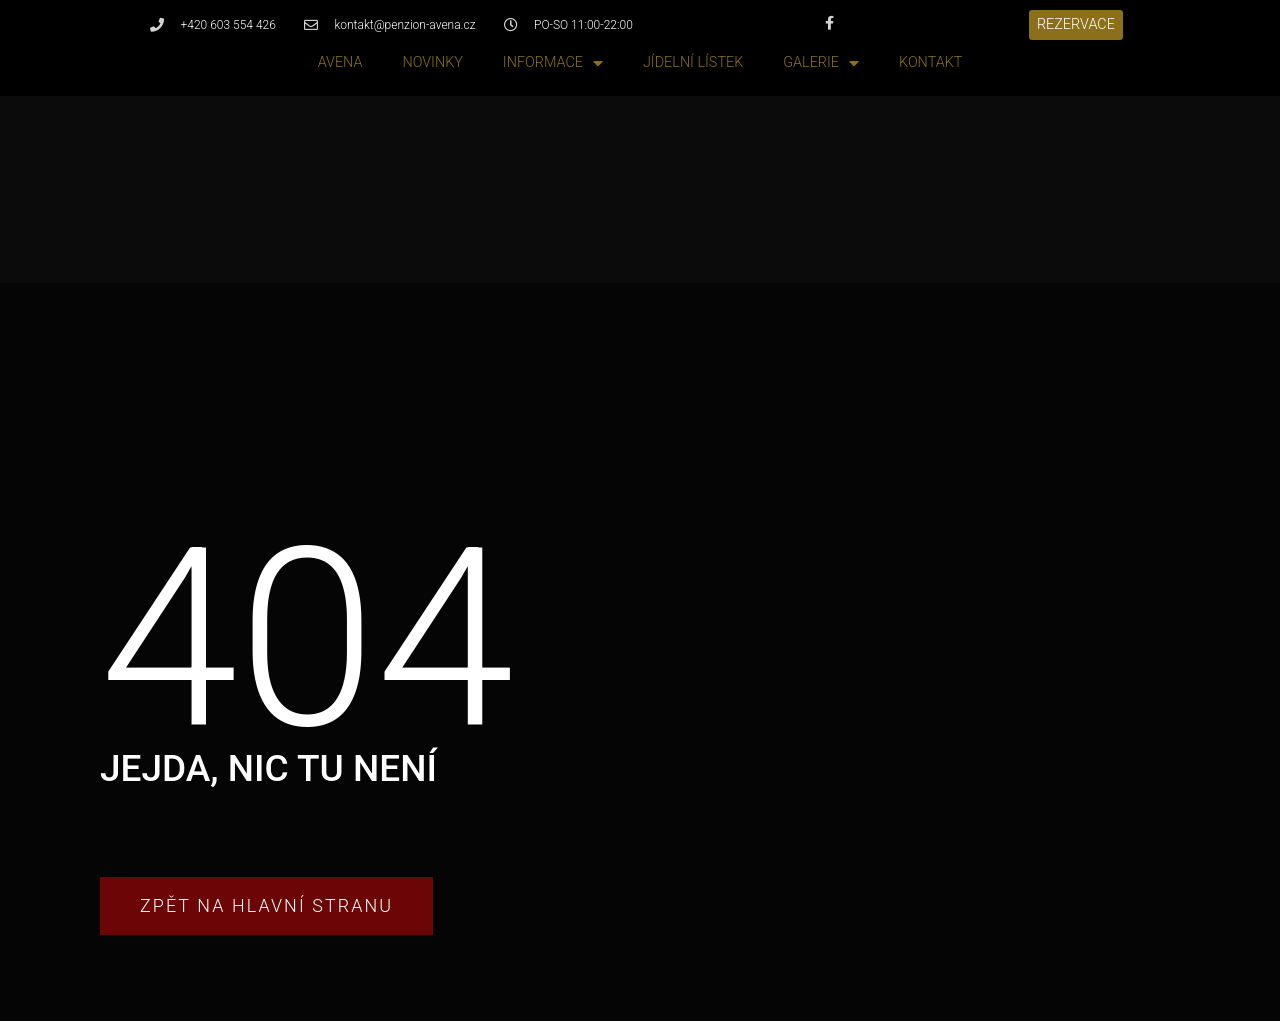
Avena (340, 62)
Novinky (432, 62)
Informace (553, 63)
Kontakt (930, 62)
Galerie (821, 63)
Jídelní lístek (693, 62)
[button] (1076, 25)
